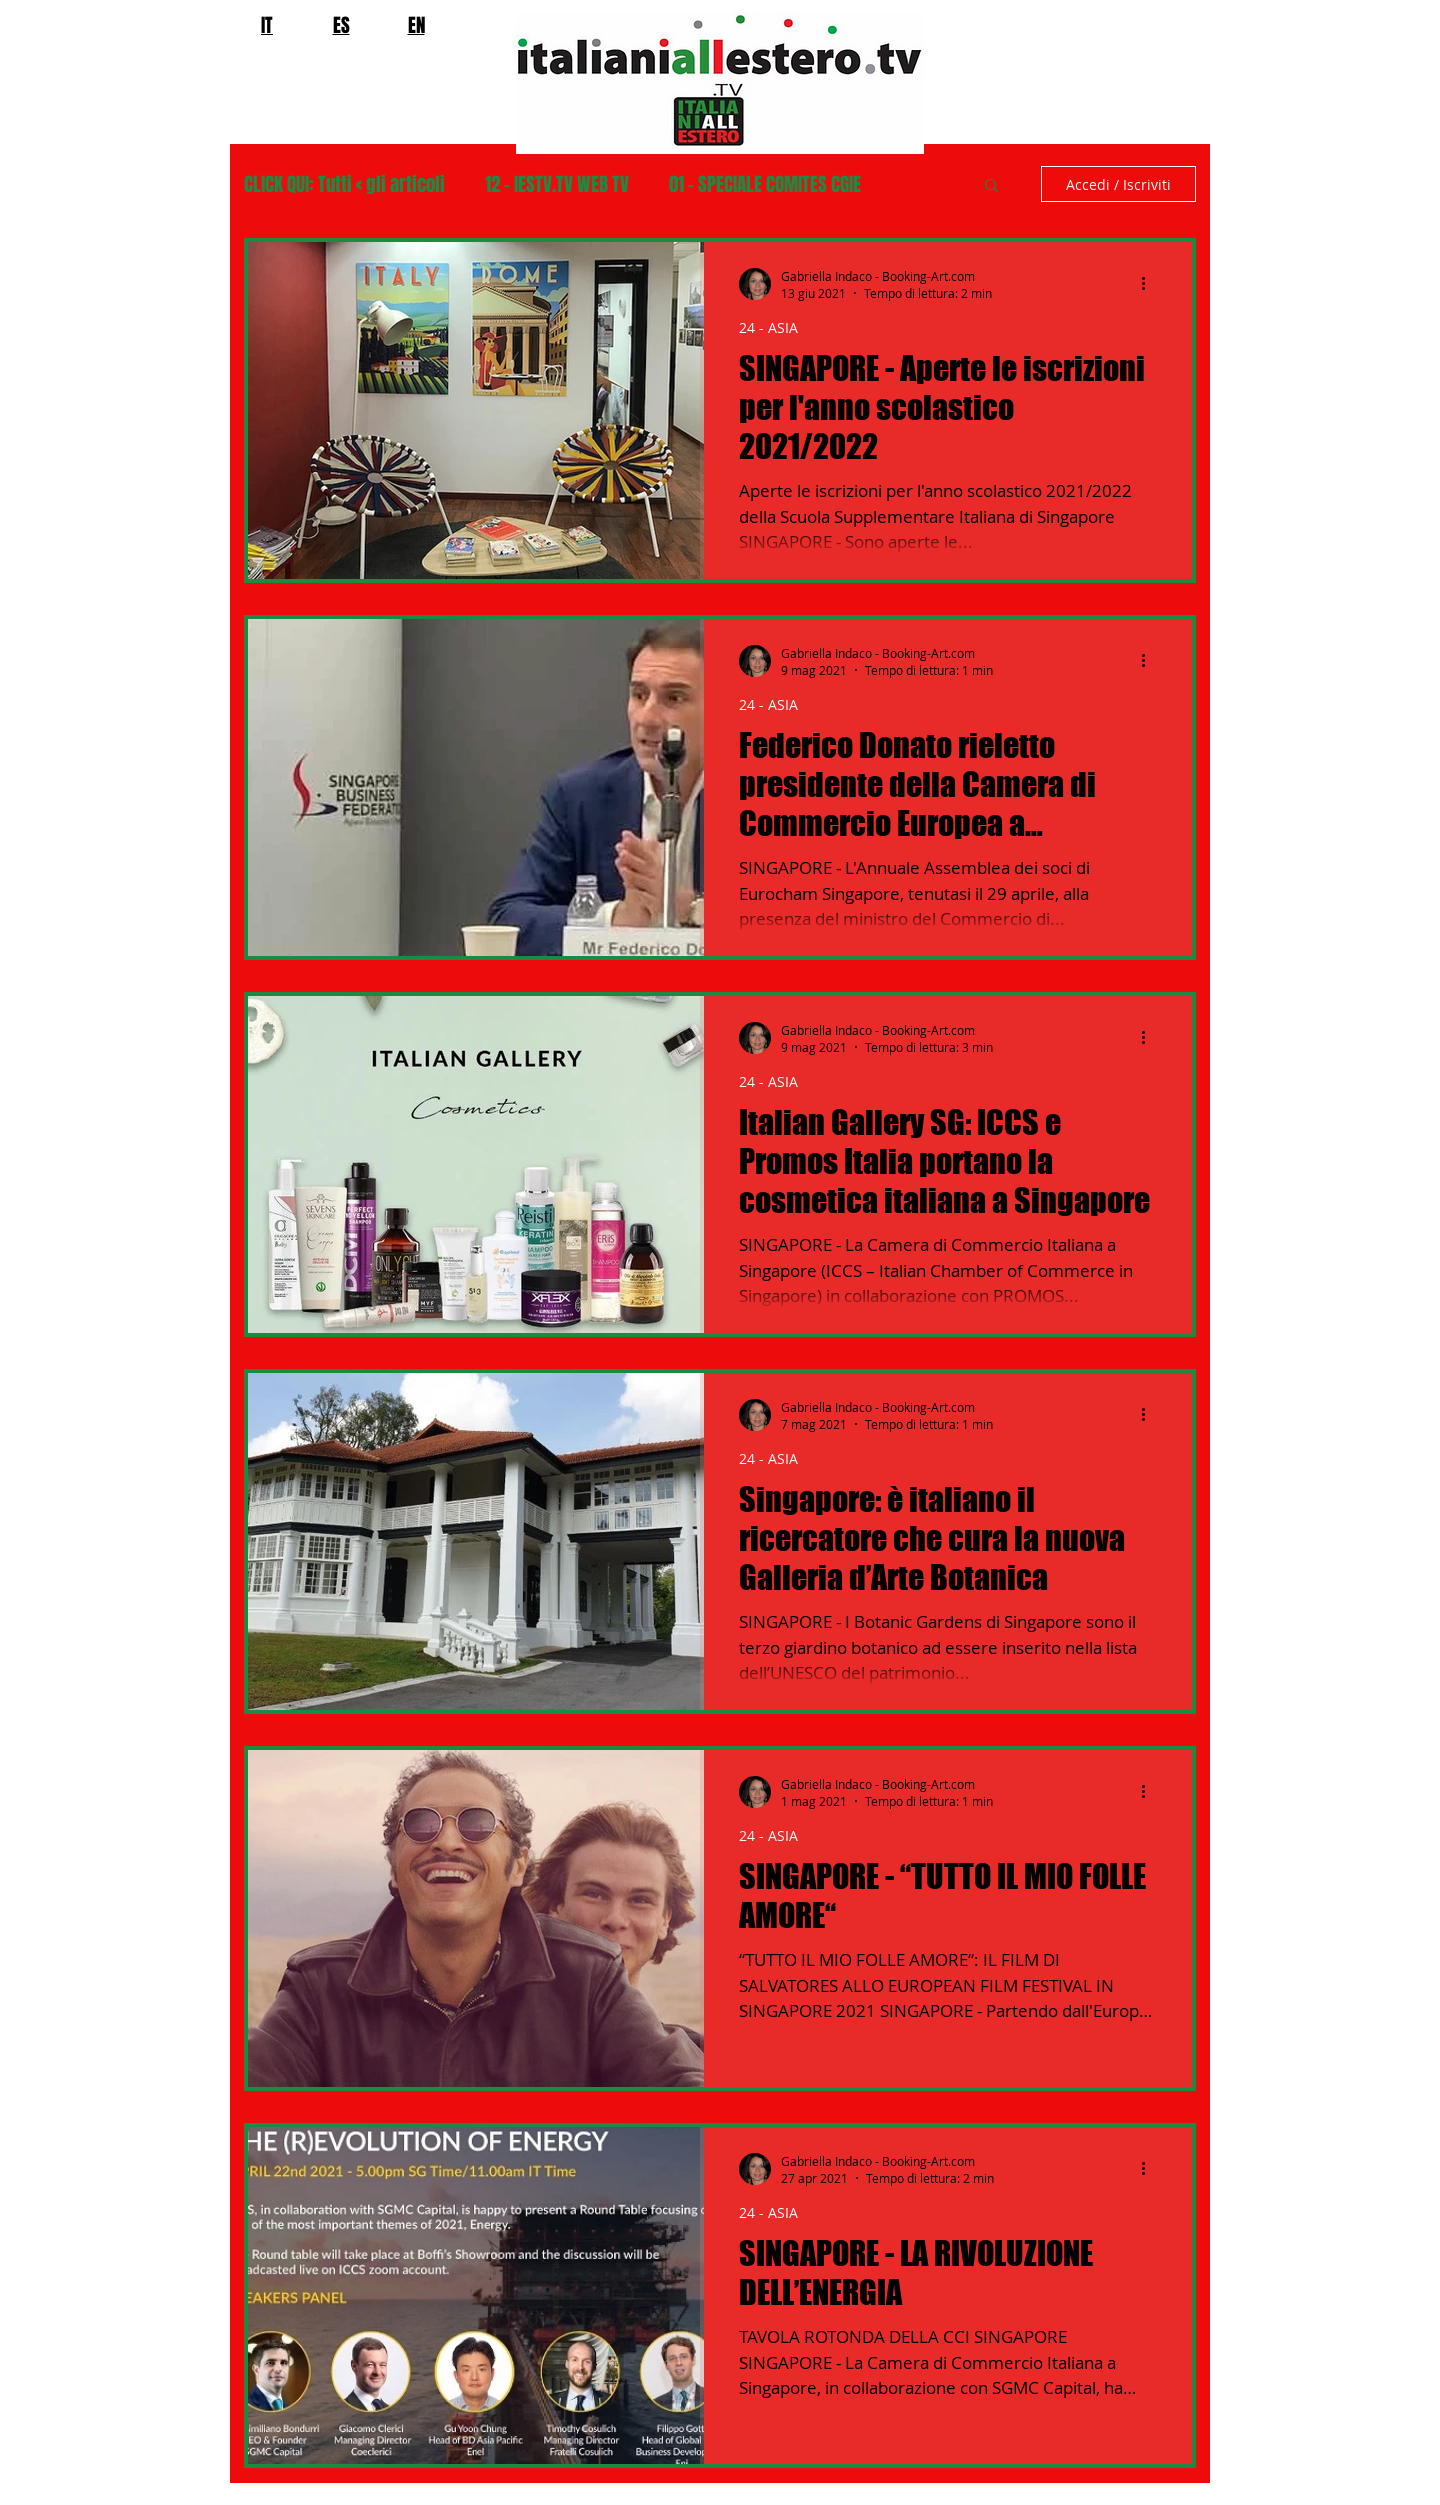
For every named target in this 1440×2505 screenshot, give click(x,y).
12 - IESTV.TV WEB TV (557, 184)
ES (341, 25)
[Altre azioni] (1150, 284)
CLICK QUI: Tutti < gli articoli (344, 184)
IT (267, 25)
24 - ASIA (768, 327)
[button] (991, 186)
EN (416, 25)
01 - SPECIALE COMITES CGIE (765, 184)
